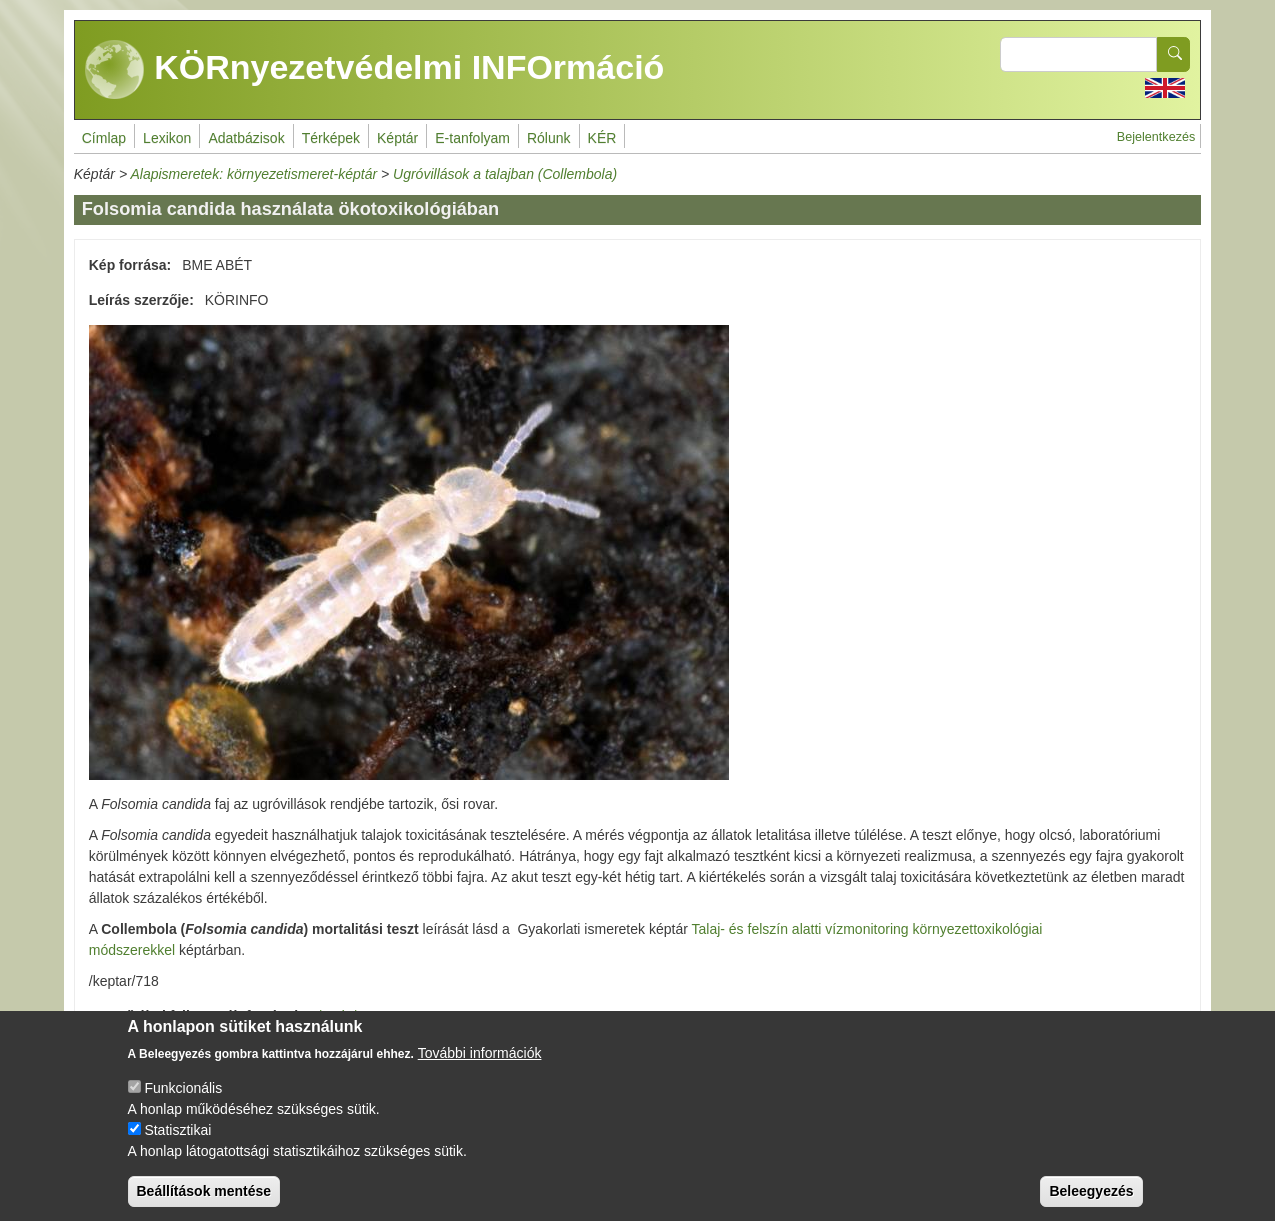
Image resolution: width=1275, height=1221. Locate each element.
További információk (480, 1053)
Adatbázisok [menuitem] (246, 138)
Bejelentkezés (1156, 137)
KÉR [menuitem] (602, 138)
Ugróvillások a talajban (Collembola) (505, 174)
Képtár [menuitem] (397, 138)
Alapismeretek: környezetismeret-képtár (253, 174)
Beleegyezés (1091, 1191)
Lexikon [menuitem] (167, 138)
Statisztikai (177, 1130)
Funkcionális (183, 1088)
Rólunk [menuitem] (549, 138)
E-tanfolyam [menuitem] (472, 138)
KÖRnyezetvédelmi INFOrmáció (375, 70)
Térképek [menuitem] (331, 138)
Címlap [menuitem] (104, 138)
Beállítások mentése (204, 1191)
